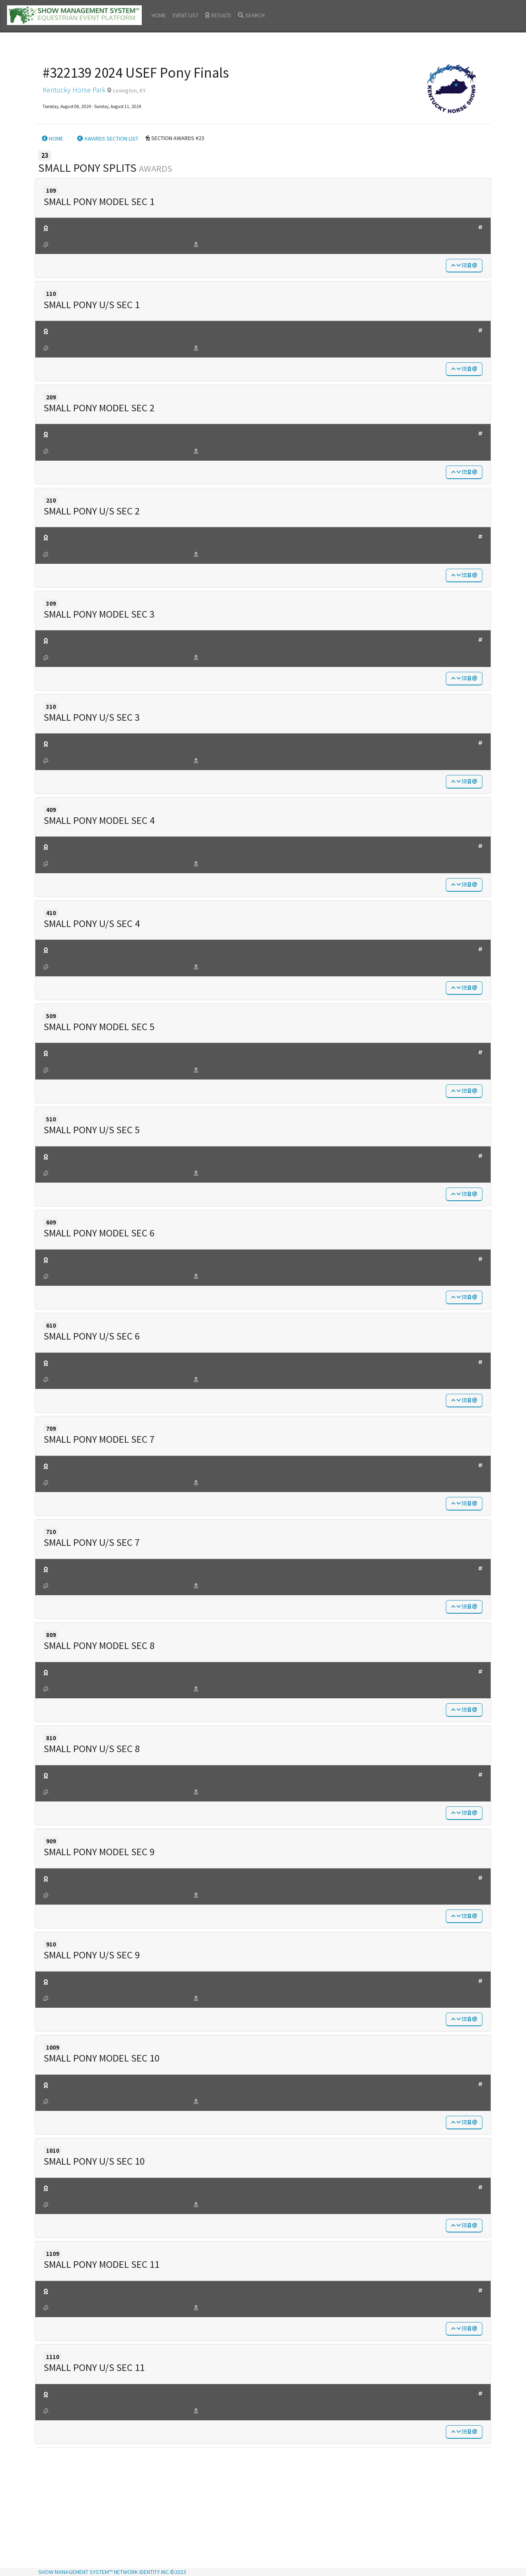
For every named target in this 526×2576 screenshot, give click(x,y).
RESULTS (218, 15)
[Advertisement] (263, 2508)
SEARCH (251, 15)
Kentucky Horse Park (74, 90)
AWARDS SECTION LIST (107, 138)
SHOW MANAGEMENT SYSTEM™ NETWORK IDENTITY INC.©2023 (112, 2572)
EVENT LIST (185, 15)
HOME (159, 15)
